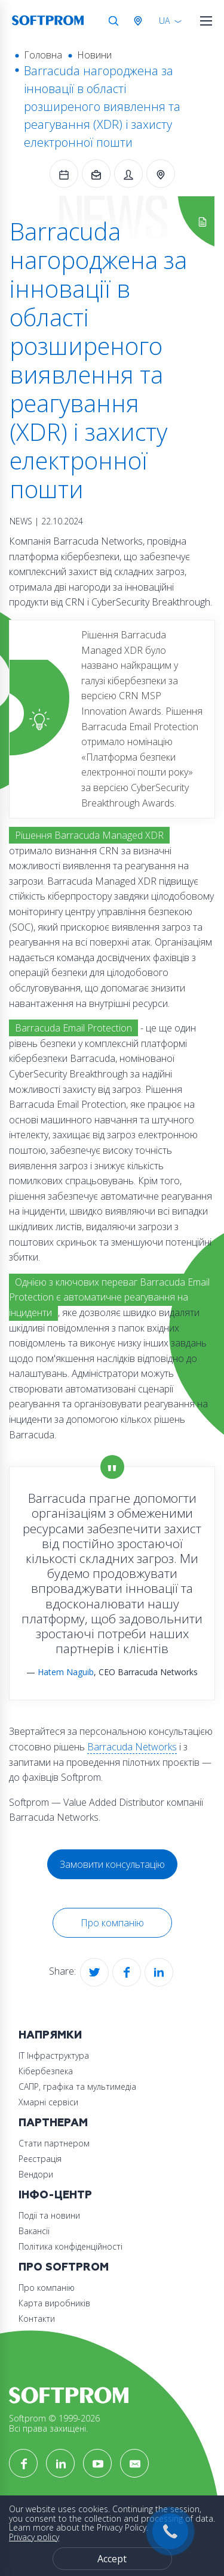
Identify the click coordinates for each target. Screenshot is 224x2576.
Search (113, 21)
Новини (94, 54)
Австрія (140, 21)
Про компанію (112, 1922)
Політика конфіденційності (70, 2246)
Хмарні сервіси (48, 2102)
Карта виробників (54, 2303)
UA (164, 20)
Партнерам (53, 2123)
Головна (43, 54)
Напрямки (50, 2035)
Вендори (36, 2174)
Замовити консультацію (112, 1864)
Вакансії (34, 2231)
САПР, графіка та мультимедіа (77, 2086)
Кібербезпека (46, 2071)
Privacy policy (34, 2537)
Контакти (37, 2318)
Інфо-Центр (55, 2195)
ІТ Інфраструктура (54, 2055)
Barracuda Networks (132, 1746)
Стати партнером (54, 2143)
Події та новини (49, 2215)
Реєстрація (40, 2158)
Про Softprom (64, 2267)
